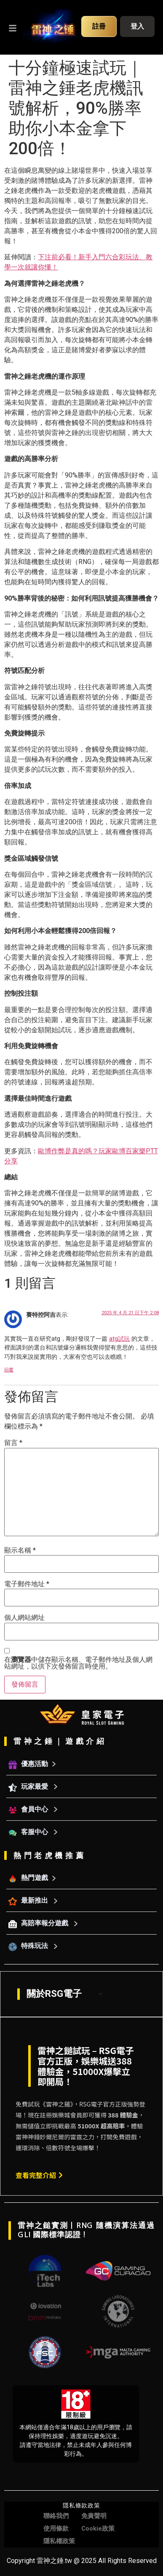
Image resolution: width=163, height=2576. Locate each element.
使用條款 (56, 2528)
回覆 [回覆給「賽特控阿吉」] (8, 1370)
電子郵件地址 (26, 1584)
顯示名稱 (20, 1550)
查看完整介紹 (39, 2175)
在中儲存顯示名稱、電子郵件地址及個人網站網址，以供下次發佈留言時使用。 (78, 1663)
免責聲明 (94, 2516)
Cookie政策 (98, 2528)
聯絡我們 (56, 2516)
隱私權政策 (59, 2541)
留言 (13, 1443)
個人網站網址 (24, 1617)
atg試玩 (119, 1338)
